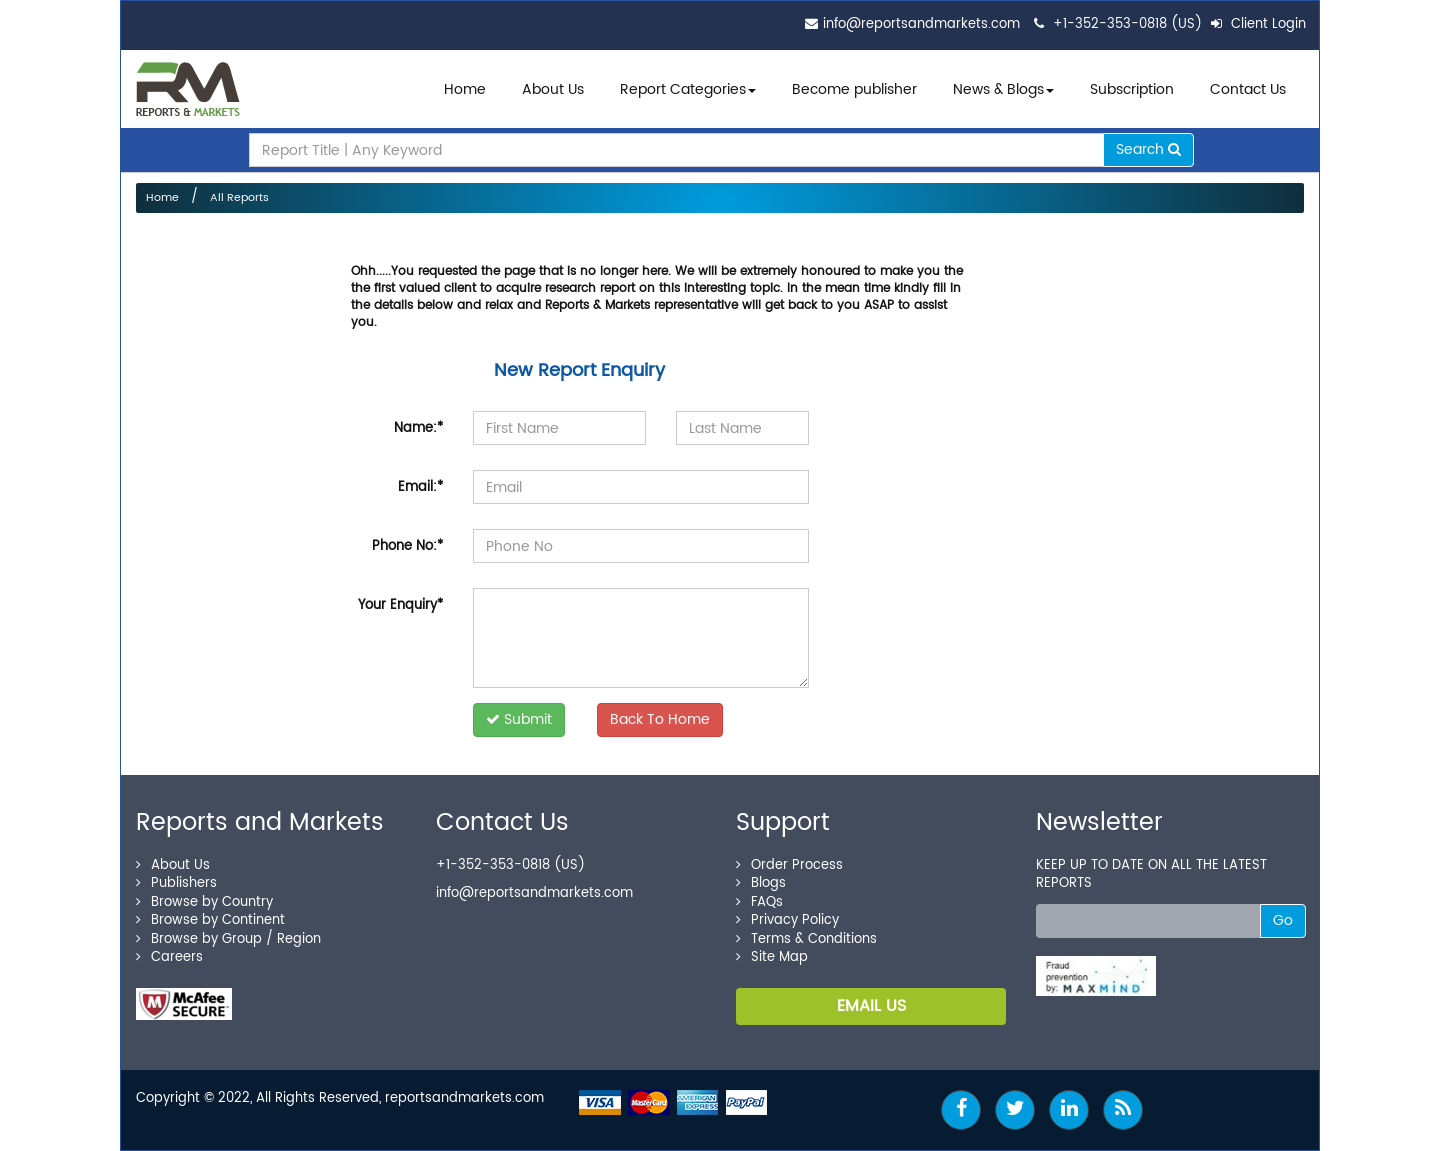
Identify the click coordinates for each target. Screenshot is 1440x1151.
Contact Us (1248, 89)
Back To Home (660, 719)
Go (1283, 920)
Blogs (761, 883)
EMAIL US (871, 1006)
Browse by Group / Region (228, 939)
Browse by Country (204, 902)
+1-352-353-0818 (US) (1127, 24)
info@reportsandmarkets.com (921, 24)
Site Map (772, 957)
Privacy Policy (787, 920)
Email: (420, 487)
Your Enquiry (400, 605)
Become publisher (854, 89)
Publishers (176, 883)
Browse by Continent (210, 920)
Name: (418, 428)
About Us (553, 89)
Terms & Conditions (806, 939)
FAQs (759, 902)
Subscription (1132, 89)
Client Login (1258, 24)
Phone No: (407, 546)
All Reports (239, 198)
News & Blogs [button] (1003, 89)
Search (1148, 149)
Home (465, 89)
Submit (519, 719)
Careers (169, 957)
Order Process (789, 865)
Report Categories (683, 89)
